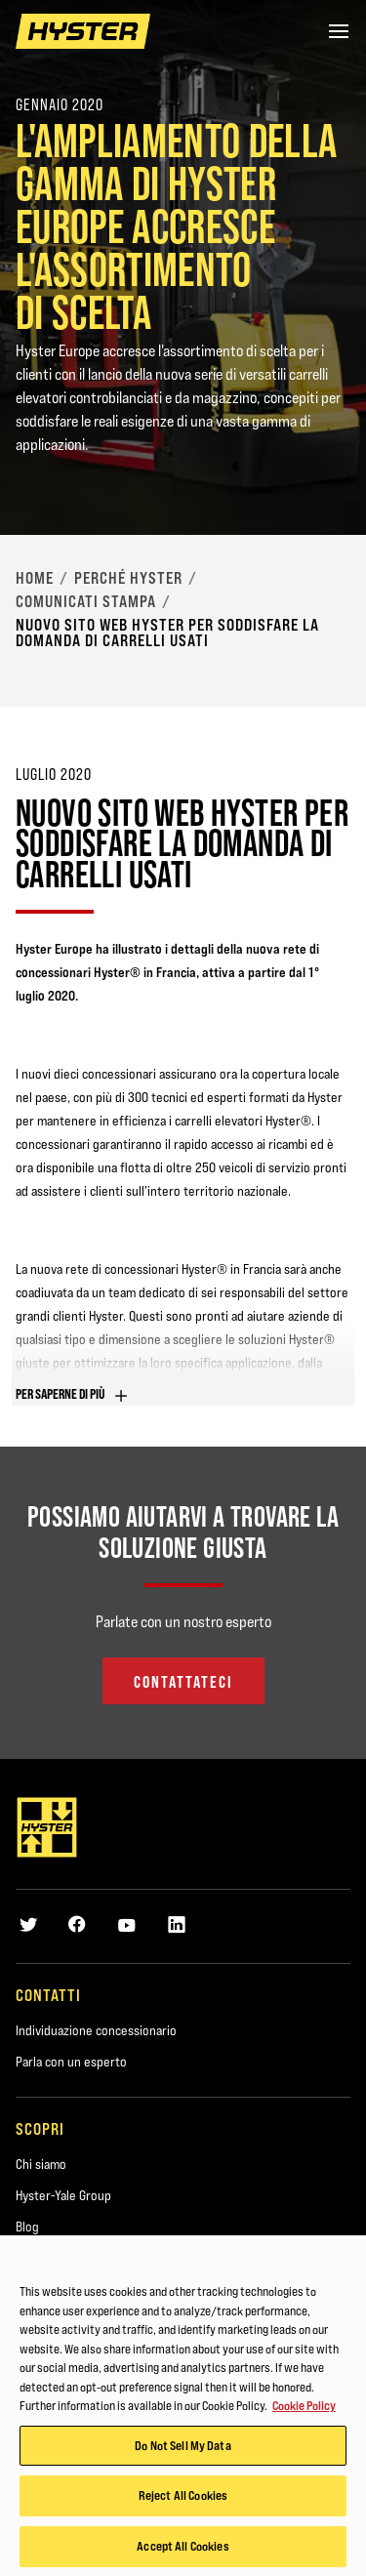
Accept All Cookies (182, 2550)
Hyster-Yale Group (63, 2195)
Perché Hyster (128, 578)
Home (35, 578)
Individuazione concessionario (96, 2030)
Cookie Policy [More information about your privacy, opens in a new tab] (304, 2410)
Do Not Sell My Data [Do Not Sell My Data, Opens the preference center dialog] (182, 2449)
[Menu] (338, 31)
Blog (27, 2226)
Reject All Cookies (183, 2500)
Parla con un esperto (71, 2061)
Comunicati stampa (86, 601)
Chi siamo (41, 2164)
